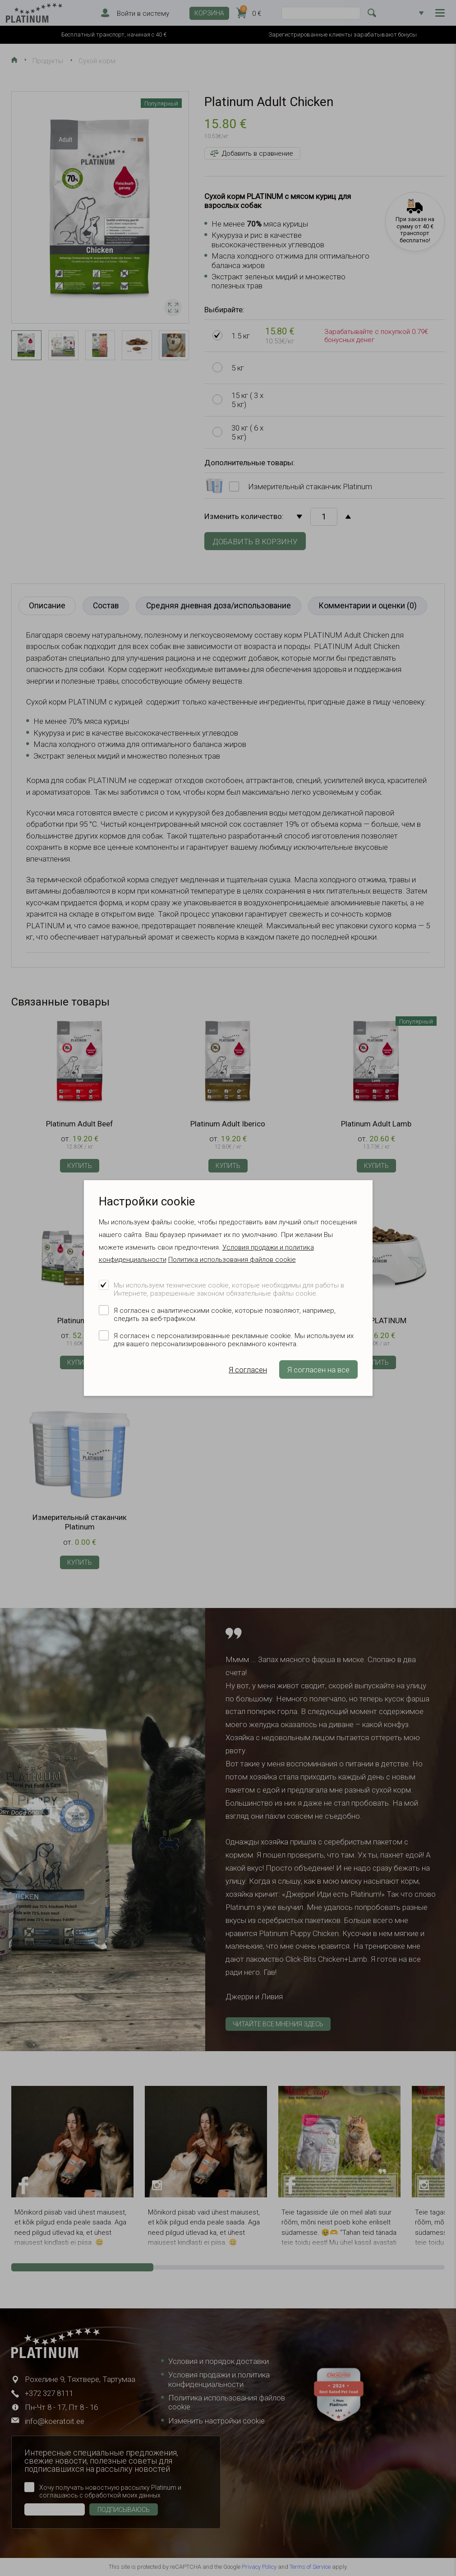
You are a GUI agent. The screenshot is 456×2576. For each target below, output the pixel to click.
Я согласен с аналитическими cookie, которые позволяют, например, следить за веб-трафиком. (225, 1315)
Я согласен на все (318, 1369)
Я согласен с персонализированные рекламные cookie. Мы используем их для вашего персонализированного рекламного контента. (234, 1340)
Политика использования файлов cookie (232, 1260)
